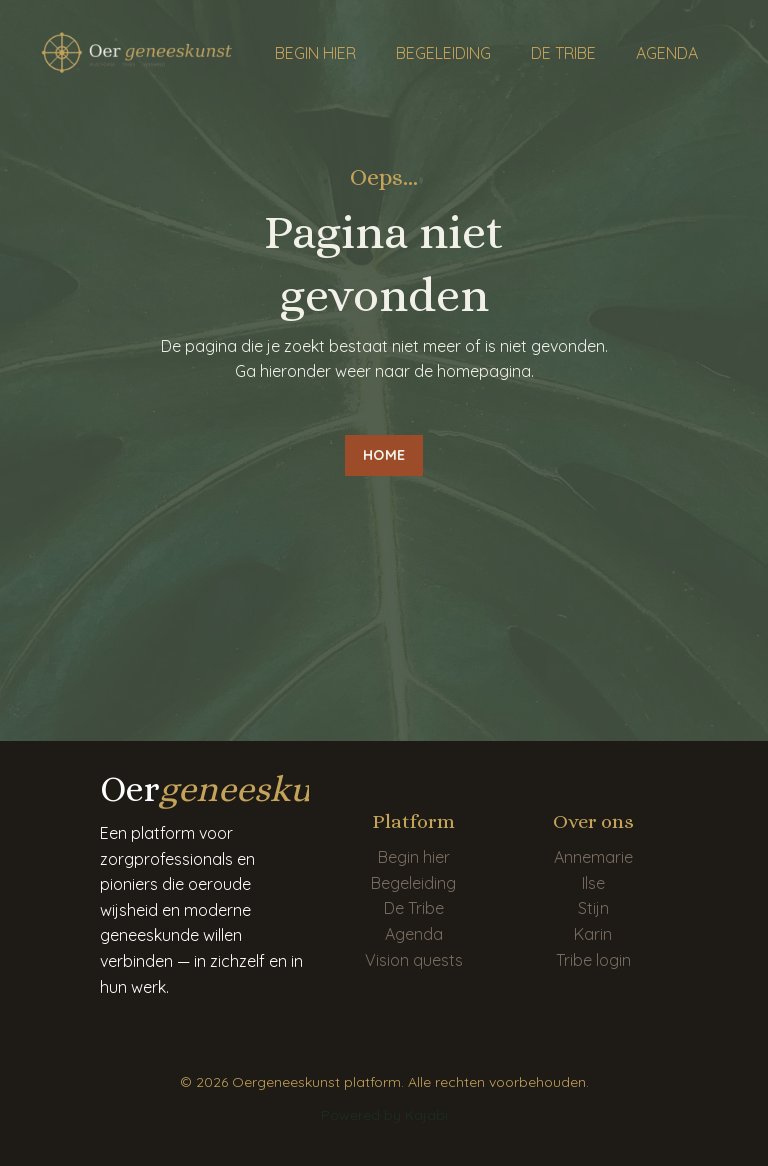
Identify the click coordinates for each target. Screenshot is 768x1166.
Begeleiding (413, 883)
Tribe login (593, 960)
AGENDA (667, 53)
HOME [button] (384, 455)
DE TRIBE (563, 53)
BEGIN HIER (315, 53)
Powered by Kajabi (384, 1115)
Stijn (593, 908)
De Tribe (414, 908)
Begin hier (414, 857)
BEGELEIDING (443, 53)
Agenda (414, 934)
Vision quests (414, 960)
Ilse (593, 883)
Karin (593, 934)
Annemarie (593, 857)
